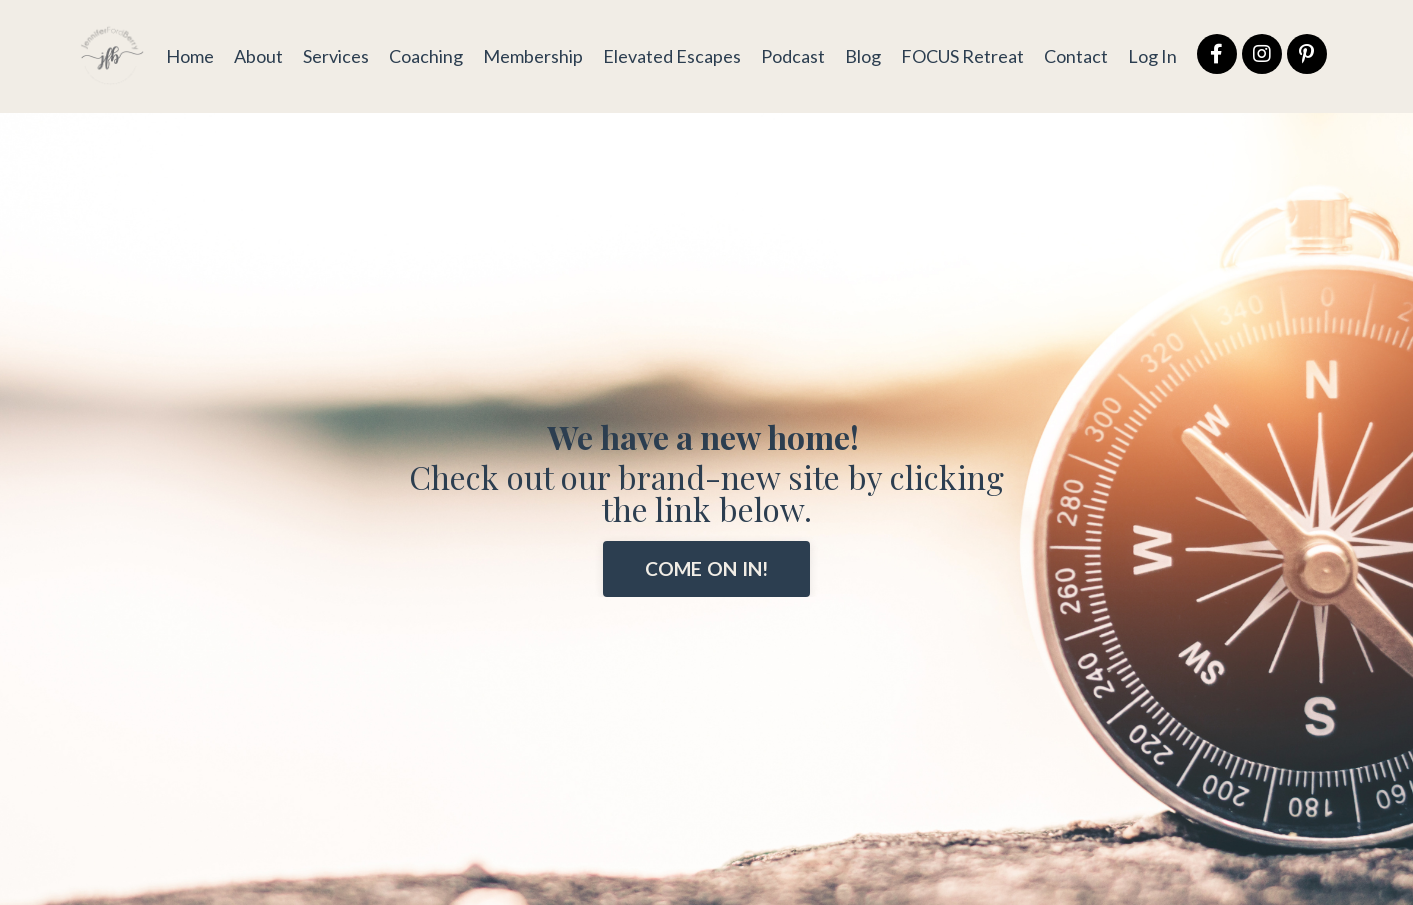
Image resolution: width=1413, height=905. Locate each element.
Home (190, 56)
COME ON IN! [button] (707, 568)
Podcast (793, 56)
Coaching (426, 56)
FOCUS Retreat (962, 56)
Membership (533, 56)
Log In (1152, 56)
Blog (863, 56)
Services (336, 56)
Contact (1076, 56)
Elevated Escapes (672, 56)
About (258, 56)
